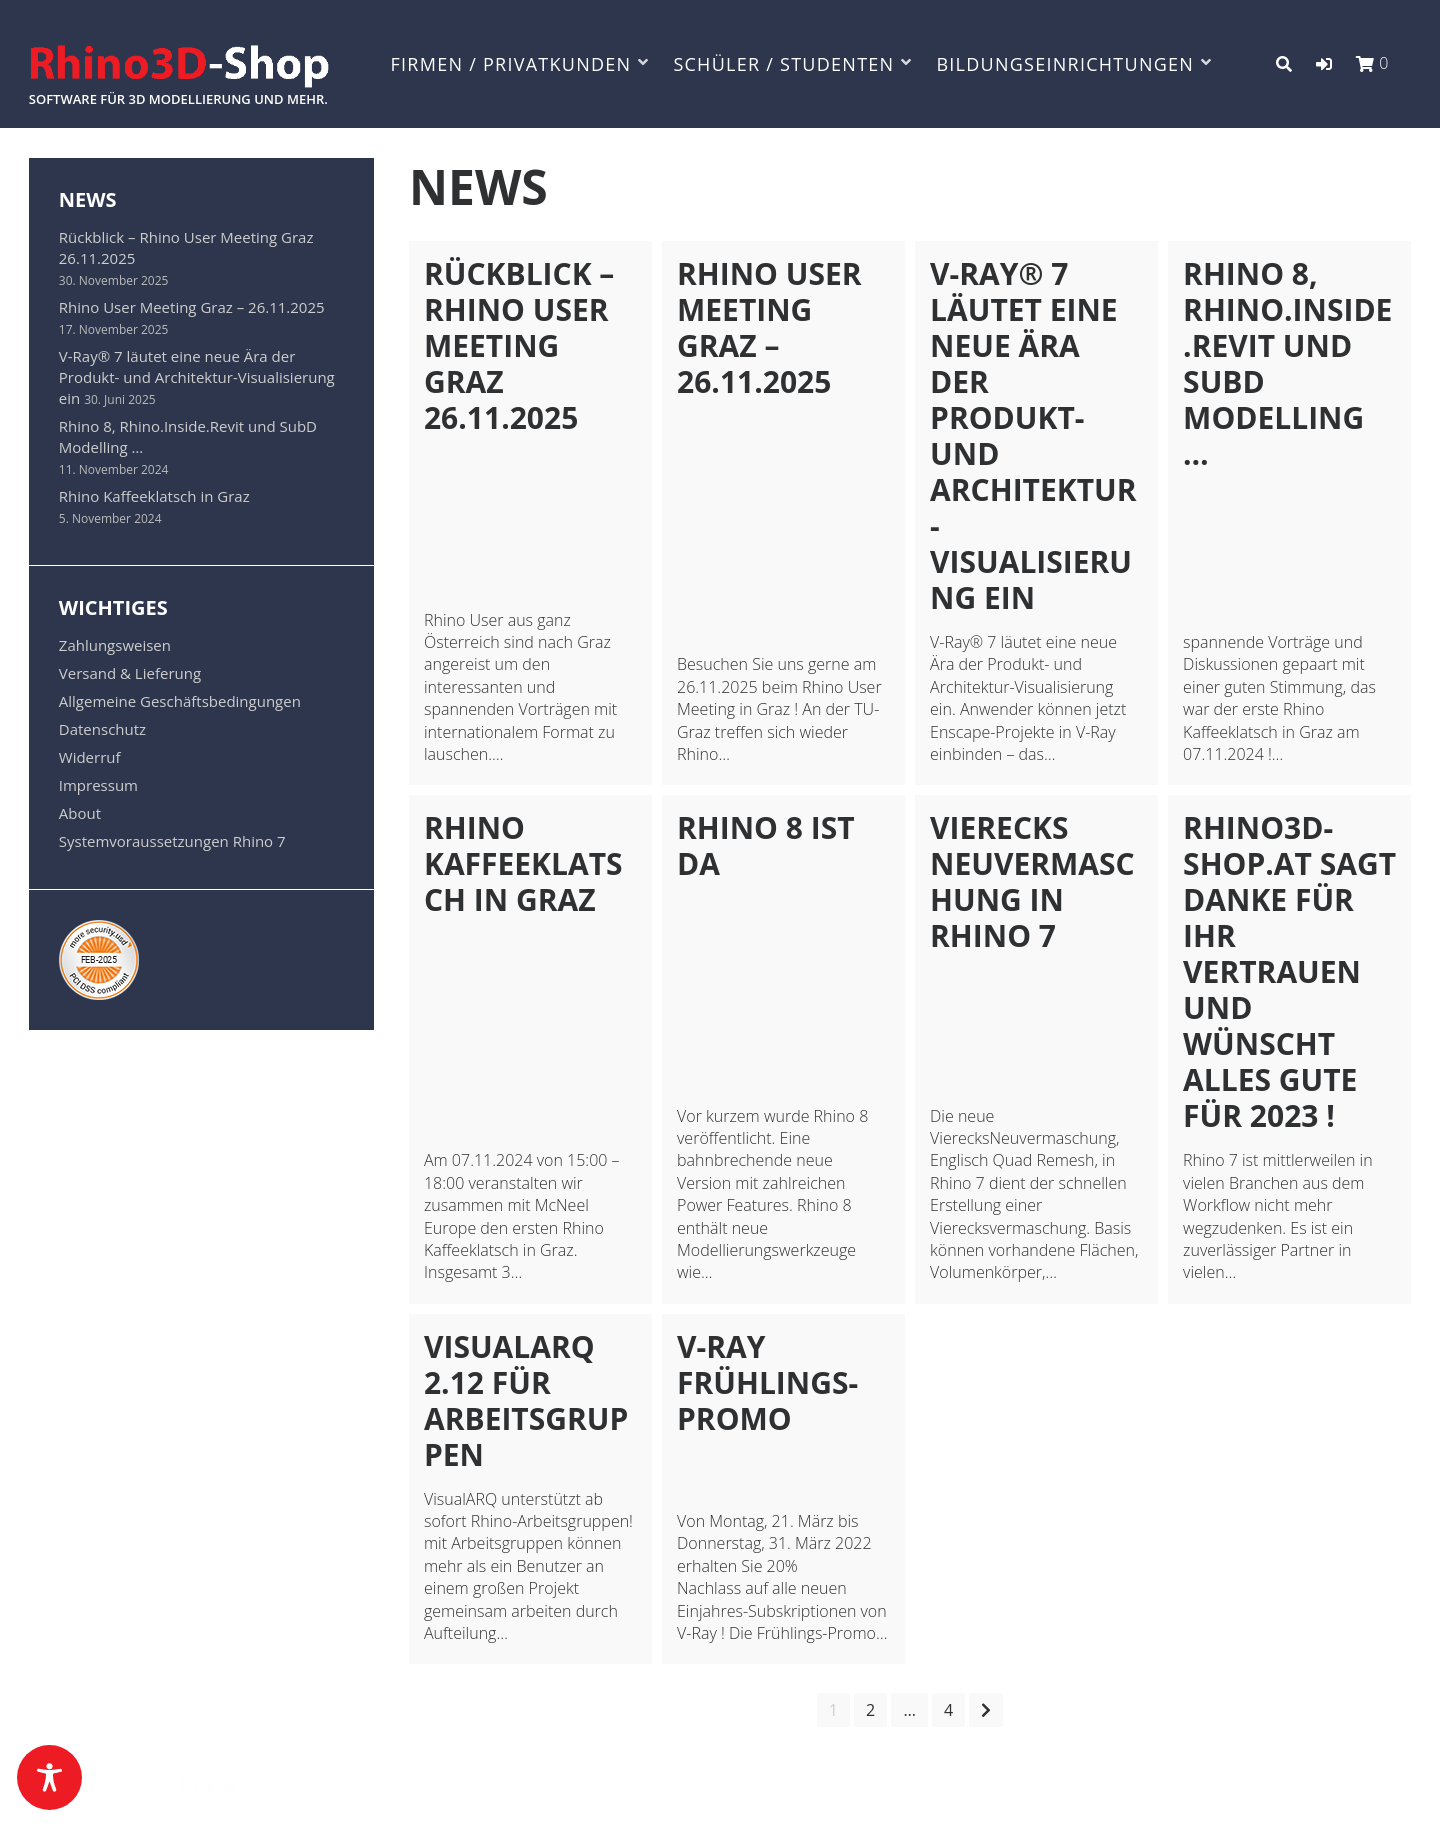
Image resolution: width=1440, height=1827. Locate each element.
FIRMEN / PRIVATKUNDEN (511, 64)
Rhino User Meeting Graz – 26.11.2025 (769, 327)
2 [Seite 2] (870, 1710)
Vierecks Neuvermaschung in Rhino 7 (1032, 881)
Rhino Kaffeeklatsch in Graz (523, 863)
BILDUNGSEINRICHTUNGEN (1065, 64)
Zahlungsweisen (115, 645)
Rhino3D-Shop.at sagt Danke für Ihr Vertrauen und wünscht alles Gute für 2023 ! (1289, 971)
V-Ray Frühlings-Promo (767, 1382)
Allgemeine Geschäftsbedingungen (180, 701)
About (80, 813)
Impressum (98, 785)
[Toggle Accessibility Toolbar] (49, 1777)
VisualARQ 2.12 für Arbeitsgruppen (526, 1400)
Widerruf (90, 757)
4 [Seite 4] (948, 1710)
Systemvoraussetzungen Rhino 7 (172, 841)
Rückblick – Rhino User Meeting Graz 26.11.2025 (519, 345)
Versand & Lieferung (130, 673)
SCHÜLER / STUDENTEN (783, 64)
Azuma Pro (276, 1784)
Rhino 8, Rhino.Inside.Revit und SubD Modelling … (1287, 363)
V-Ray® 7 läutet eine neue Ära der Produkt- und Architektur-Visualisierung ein (1033, 435)
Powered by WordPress (102, 1784)
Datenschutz (102, 729)
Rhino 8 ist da (766, 845)
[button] (1324, 64)
